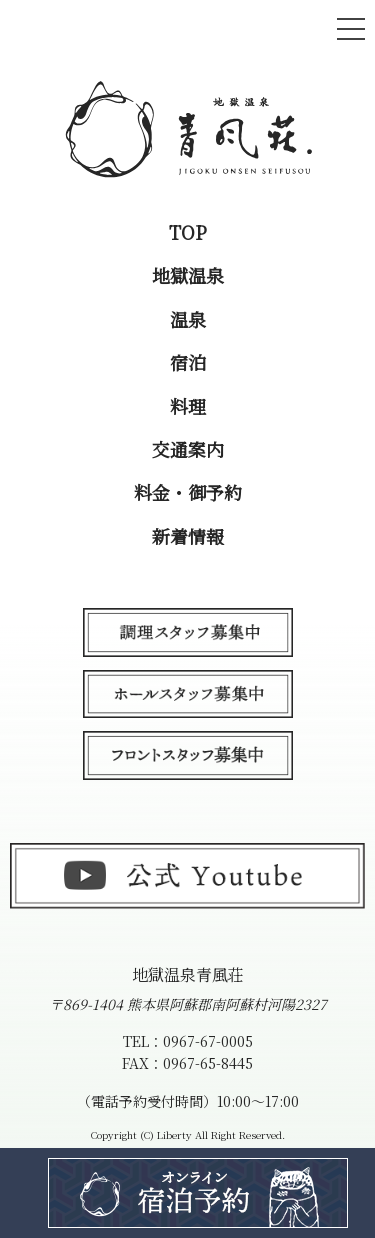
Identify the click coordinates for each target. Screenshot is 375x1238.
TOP (188, 232)
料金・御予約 (188, 492)
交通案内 (188, 449)
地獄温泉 (188, 275)
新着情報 (188, 536)
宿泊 (188, 362)
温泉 (188, 319)
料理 (188, 406)
